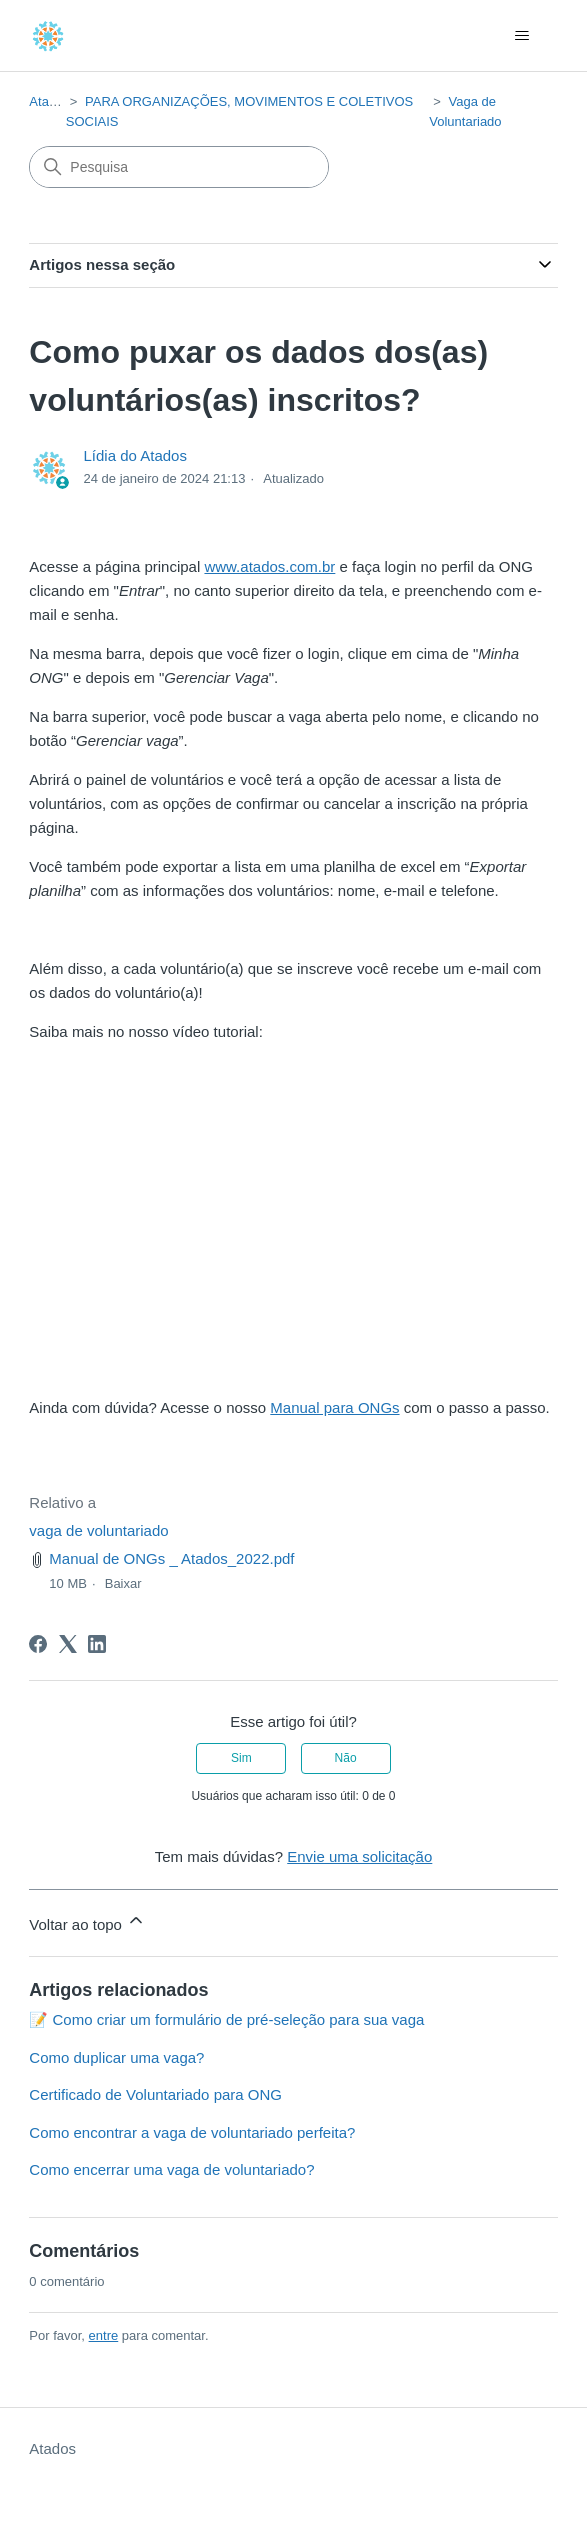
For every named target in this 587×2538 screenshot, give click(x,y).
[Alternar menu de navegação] (522, 36)
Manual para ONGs (334, 1407)
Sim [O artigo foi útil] (241, 1758)
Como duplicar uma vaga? (116, 2057)
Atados (49, 101)
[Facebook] (38, 1644)
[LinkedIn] (97, 1644)
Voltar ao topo (87, 1921)
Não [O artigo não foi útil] (346, 1758)
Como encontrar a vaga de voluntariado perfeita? (192, 2132)
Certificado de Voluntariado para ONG (155, 2094)
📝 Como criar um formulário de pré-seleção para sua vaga (226, 2019)
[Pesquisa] (179, 167)
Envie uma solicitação (359, 1856)
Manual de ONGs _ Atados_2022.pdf (171, 1558)
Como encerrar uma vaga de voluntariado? (171, 2169)
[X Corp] (68, 1644)
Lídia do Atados (135, 455)
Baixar (123, 1583)
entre (104, 2335)
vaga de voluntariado (98, 1530)
